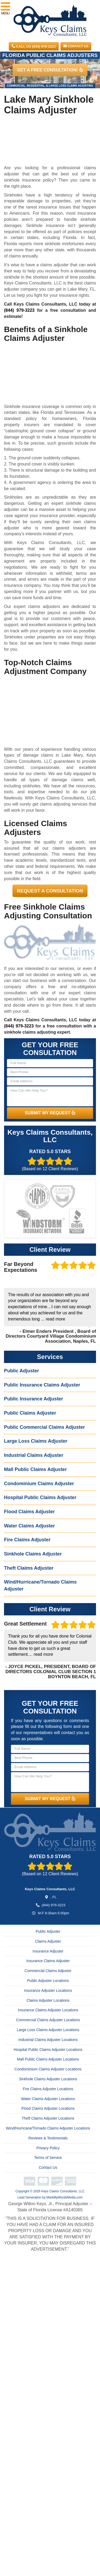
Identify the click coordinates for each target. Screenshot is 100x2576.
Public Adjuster (21, 1370)
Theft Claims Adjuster (28, 1568)
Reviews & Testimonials (48, 2138)
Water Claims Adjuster (29, 1525)
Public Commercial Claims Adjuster (44, 1427)
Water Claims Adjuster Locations (48, 2099)
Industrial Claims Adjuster (33, 1455)
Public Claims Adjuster (30, 1413)
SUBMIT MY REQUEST (50, 1113)
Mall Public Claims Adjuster (35, 1469)
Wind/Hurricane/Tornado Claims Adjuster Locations (48, 2128)
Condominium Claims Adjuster (39, 1483)
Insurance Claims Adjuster (48, 1961)
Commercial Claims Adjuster (48, 1971)
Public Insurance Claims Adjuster (42, 1385)
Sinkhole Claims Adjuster (33, 1554)
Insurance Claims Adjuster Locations (48, 2010)
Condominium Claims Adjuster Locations (47, 2069)
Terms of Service (48, 2157)
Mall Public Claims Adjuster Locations (48, 2059)
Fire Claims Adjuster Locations (48, 2089)
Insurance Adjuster (48, 1951)
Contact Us (75, 46)
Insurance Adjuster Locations (48, 1990)
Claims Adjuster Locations (47, 2000)
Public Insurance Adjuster (33, 1398)
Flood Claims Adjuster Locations (48, 2108)
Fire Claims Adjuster (27, 1539)
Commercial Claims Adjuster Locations (48, 2020)
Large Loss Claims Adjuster (35, 1441)
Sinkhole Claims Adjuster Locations (48, 2079)
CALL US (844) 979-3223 (34, 46)
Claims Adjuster (48, 1941)
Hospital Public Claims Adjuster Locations (48, 2049)
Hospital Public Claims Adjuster (40, 1497)
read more (55, 1319)
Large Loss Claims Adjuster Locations (48, 2030)
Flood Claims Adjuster (29, 1511)
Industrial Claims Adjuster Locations (48, 2040)
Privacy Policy (47, 2148)
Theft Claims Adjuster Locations (48, 2118)
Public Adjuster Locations (48, 1980)
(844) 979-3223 (19, 310)
